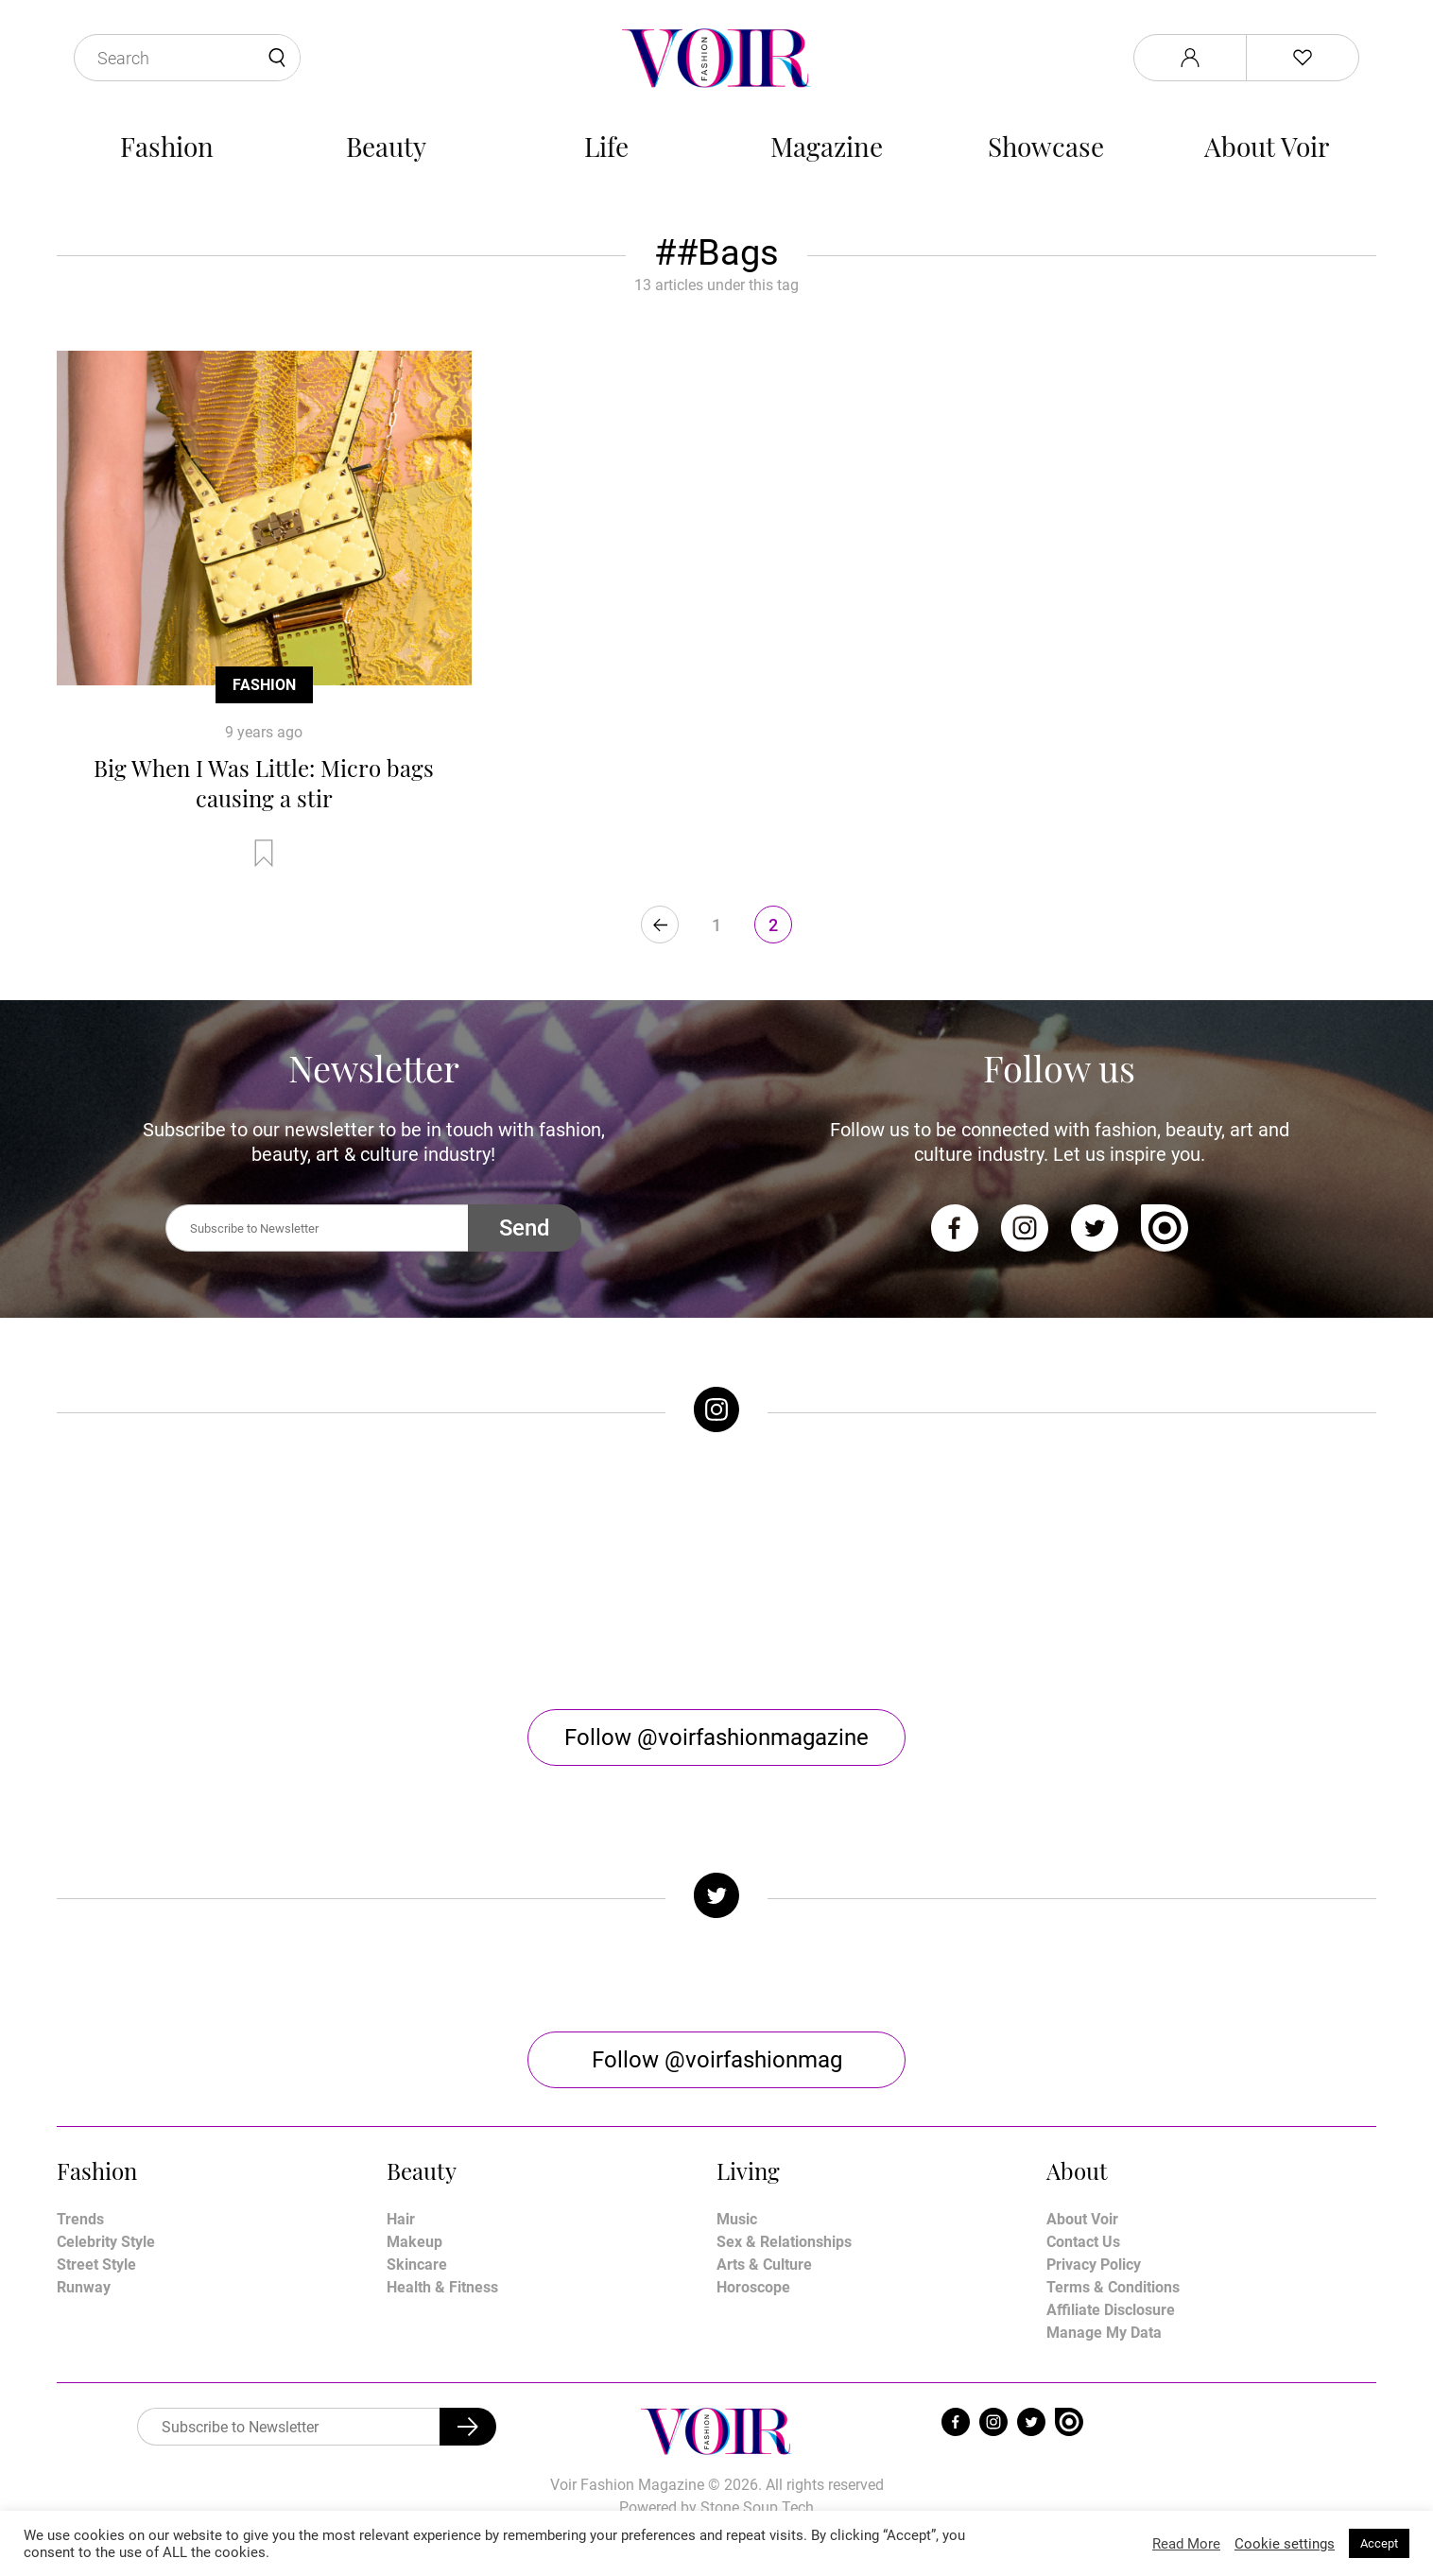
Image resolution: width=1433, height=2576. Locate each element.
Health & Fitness (442, 2287)
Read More (1186, 2543)
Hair (401, 2219)
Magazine (826, 146)
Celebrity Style (106, 2242)
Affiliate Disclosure (1110, 2310)
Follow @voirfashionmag (717, 2060)
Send (524, 1228)
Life (606, 146)
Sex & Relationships (784, 2242)
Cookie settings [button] (1284, 2543)
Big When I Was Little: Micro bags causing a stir (264, 782)
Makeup (414, 2242)
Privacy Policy (1093, 2264)
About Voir (1266, 146)
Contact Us (1083, 2242)
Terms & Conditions (1113, 2287)
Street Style (96, 2264)
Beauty (386, 146)
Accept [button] (1379, 2543)
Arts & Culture (764, 2264)
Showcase (1046, 146)
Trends (80, 2219)
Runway (84, 2287)
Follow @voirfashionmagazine (716, 1737)
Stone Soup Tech (757, 2507)
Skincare (417, 2264)
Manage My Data (1104, 2333)
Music (736, 2219)
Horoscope (753, 2287)
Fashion (167, 146)
